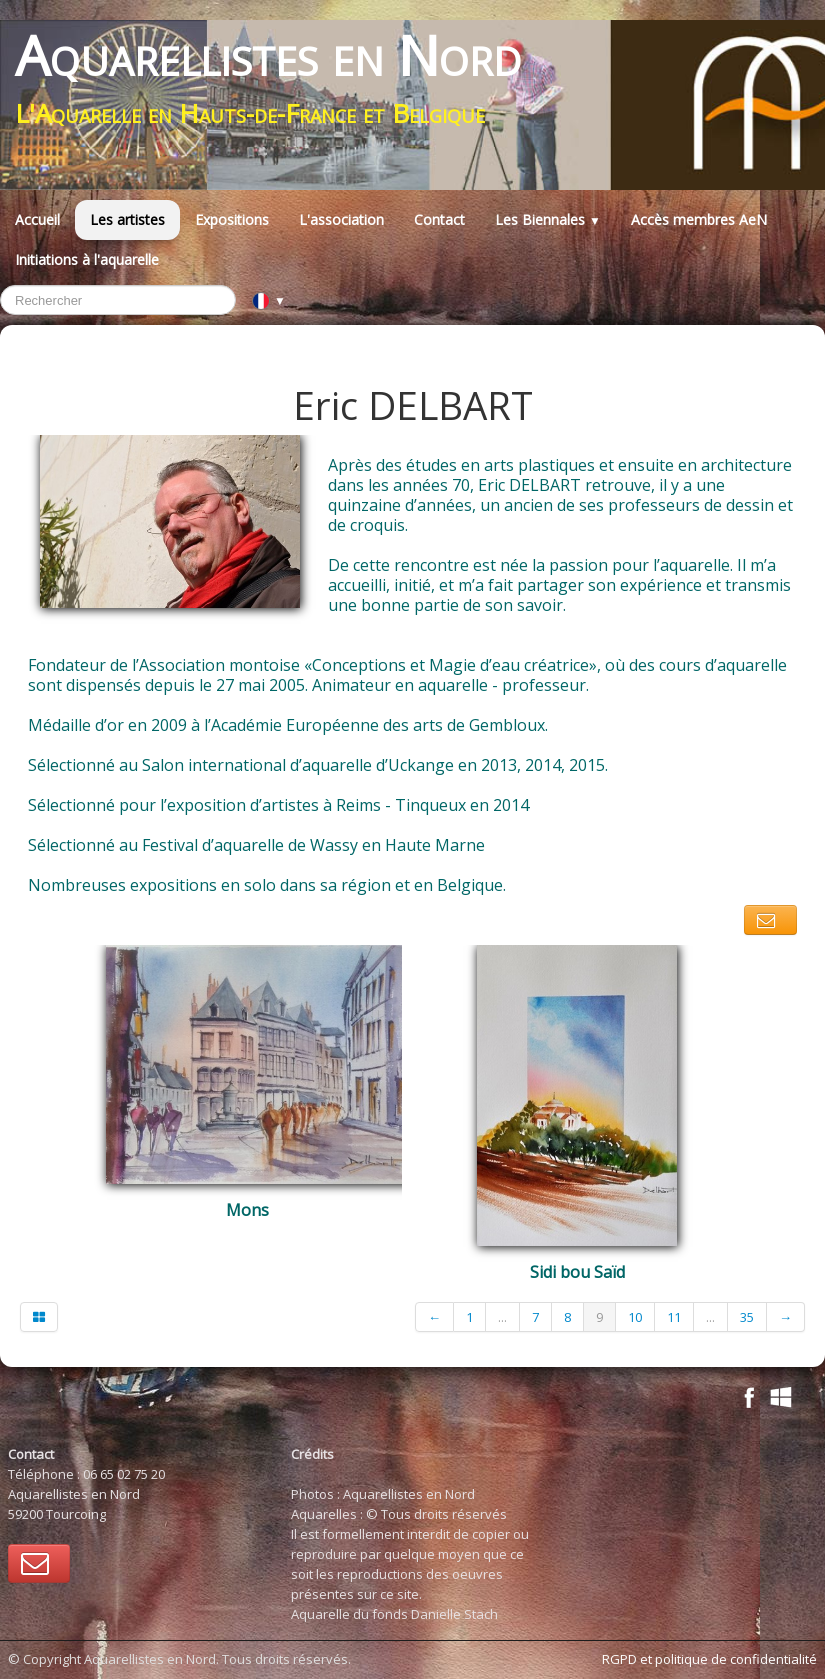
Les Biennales (548, 219)
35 (747, 1317)
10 (635, 1317)
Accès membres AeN (699, 219)
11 (674, 1317)
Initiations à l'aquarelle (87, 259)
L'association (341, 219)
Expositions (232, 219)
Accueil (37, 219)
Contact (439, 219)
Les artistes (127, 219)
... (502, 1317)
